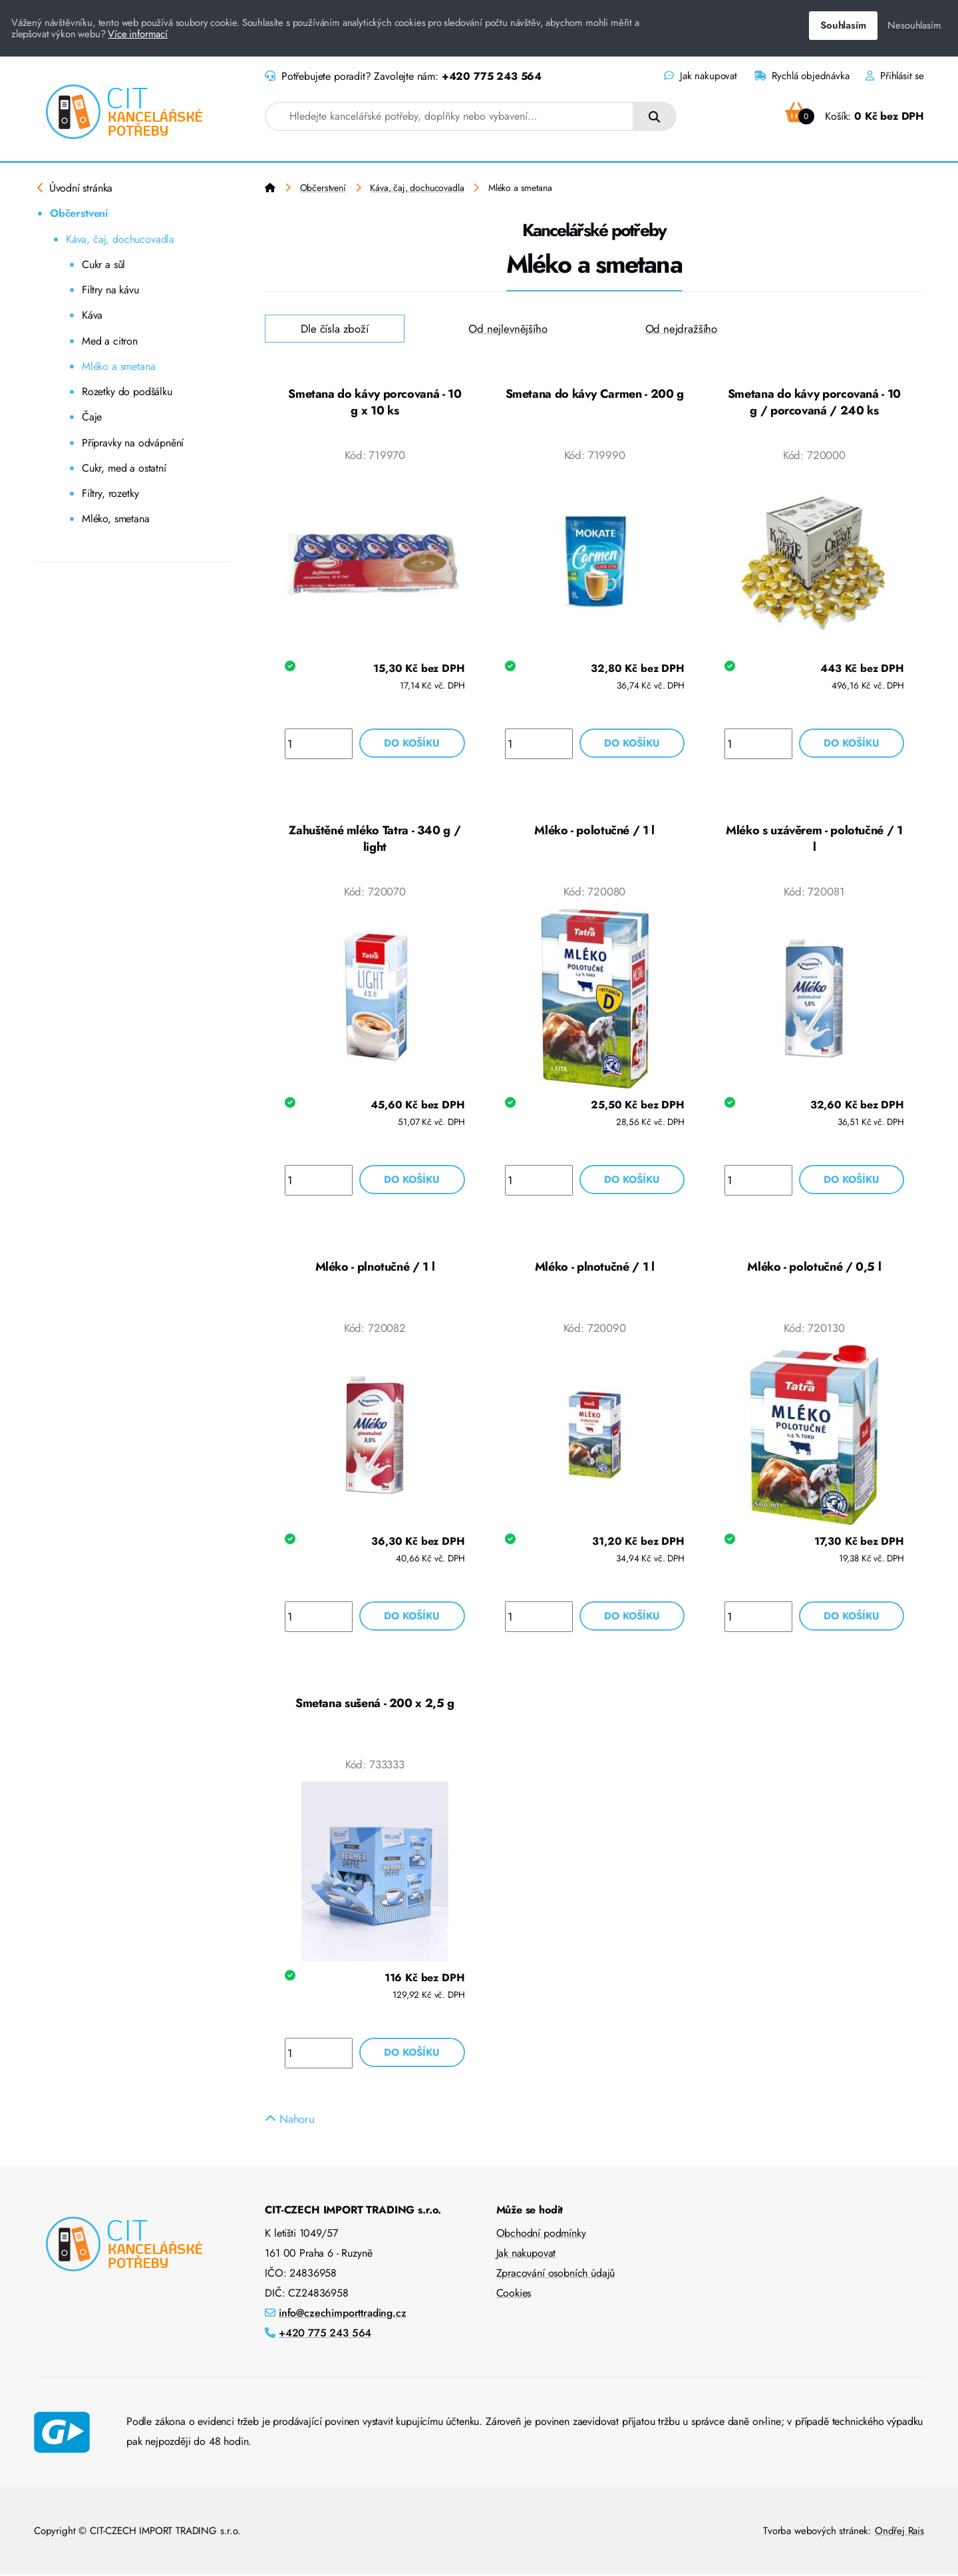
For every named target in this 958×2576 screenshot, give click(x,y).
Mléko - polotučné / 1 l (594, 831)
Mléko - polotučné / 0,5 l (814, 1267)
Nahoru (290, 2120)
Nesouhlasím (914, 25)
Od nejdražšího (681, 329)
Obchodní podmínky (541, 2234)
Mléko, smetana (116, 518)
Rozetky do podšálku (127, 391)
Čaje (92, 416)
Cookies (514, 2294)
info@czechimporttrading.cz (342, 2314)
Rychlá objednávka (802, 76)
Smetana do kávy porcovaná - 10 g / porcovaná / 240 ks (814, 402)
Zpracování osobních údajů (555, 2274)
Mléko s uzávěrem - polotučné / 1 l (814, 839)
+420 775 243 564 (492, 76)
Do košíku (412, 743)
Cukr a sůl (103, 264)
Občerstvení (79, 213)
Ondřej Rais (899, 2532)
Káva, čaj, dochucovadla (120, 239)
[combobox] (449, 116)
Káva (92, 315)
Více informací (138, 34)
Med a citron (110, 341)
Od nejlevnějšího (507, 329)
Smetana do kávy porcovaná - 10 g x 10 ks (374, 402)
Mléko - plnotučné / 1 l (375, 1267)
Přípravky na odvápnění (133, 442)
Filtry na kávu (110, 289)
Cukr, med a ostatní (124, 468)
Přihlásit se (895, 76)
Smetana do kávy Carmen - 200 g (595, 393)
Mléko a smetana (118, 366)
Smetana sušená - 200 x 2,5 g (374, 1704)
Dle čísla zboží (335, 329)
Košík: (854, 116)
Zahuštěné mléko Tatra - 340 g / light (374, 839)
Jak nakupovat (700, 76)
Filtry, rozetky (110, 493)
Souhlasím (843, 25)
